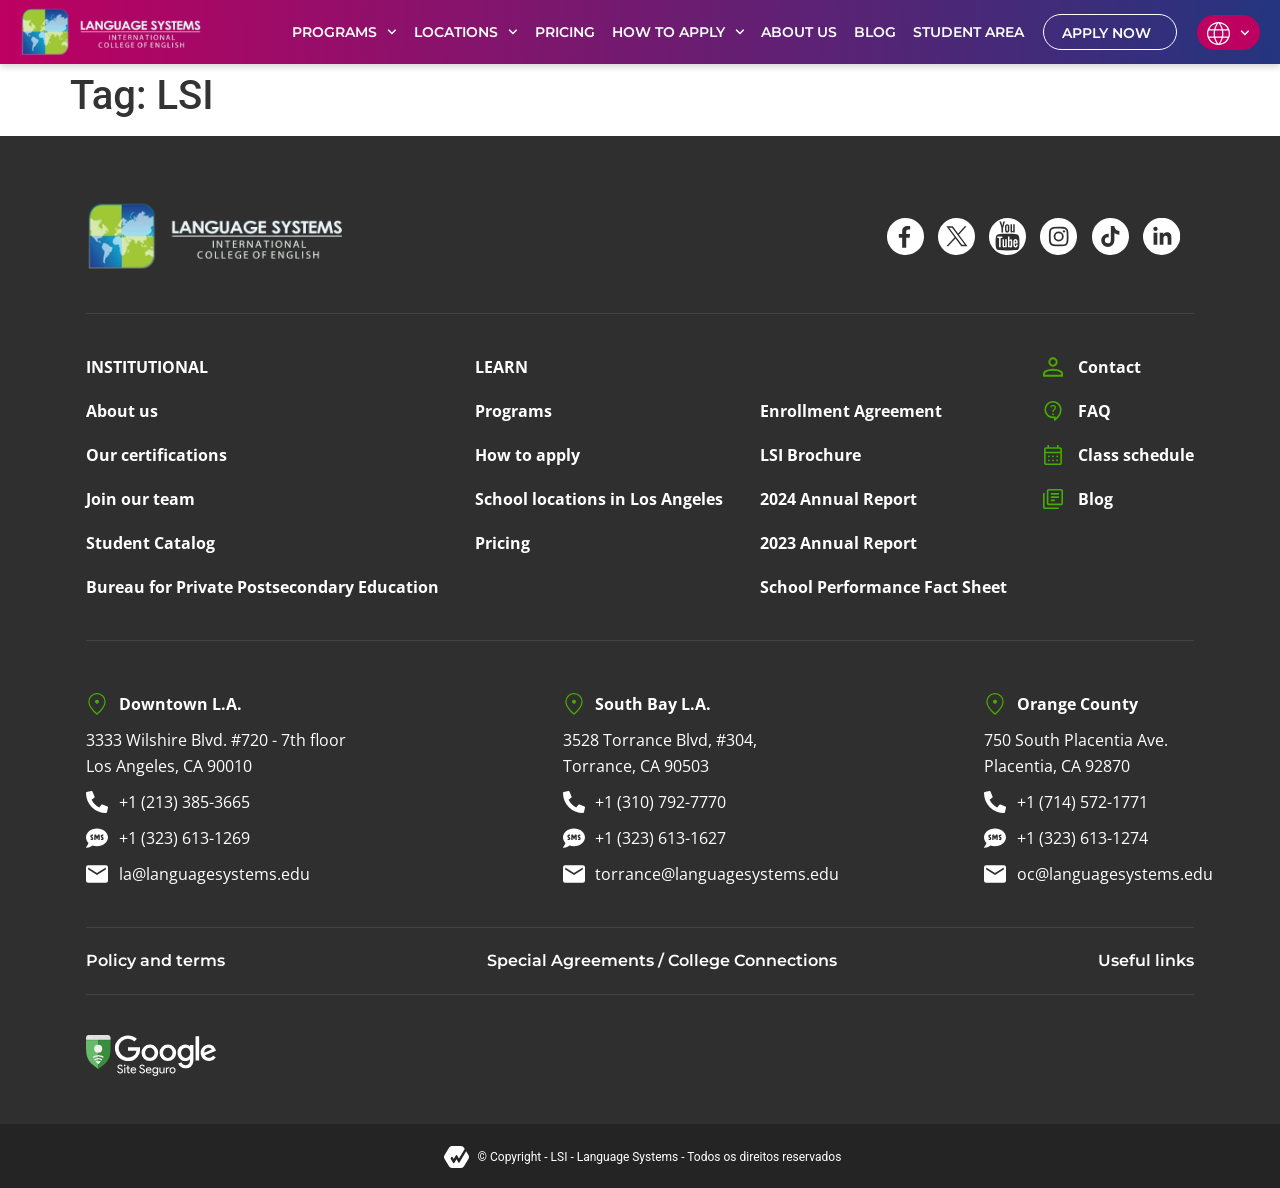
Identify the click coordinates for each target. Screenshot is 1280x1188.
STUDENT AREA (968, 32)
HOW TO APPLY (678, 32)
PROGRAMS (344, 32)
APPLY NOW (1106, 33)
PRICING (565, 32)
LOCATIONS (466, 32)
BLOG (875, 32)
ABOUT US (799, 32)
